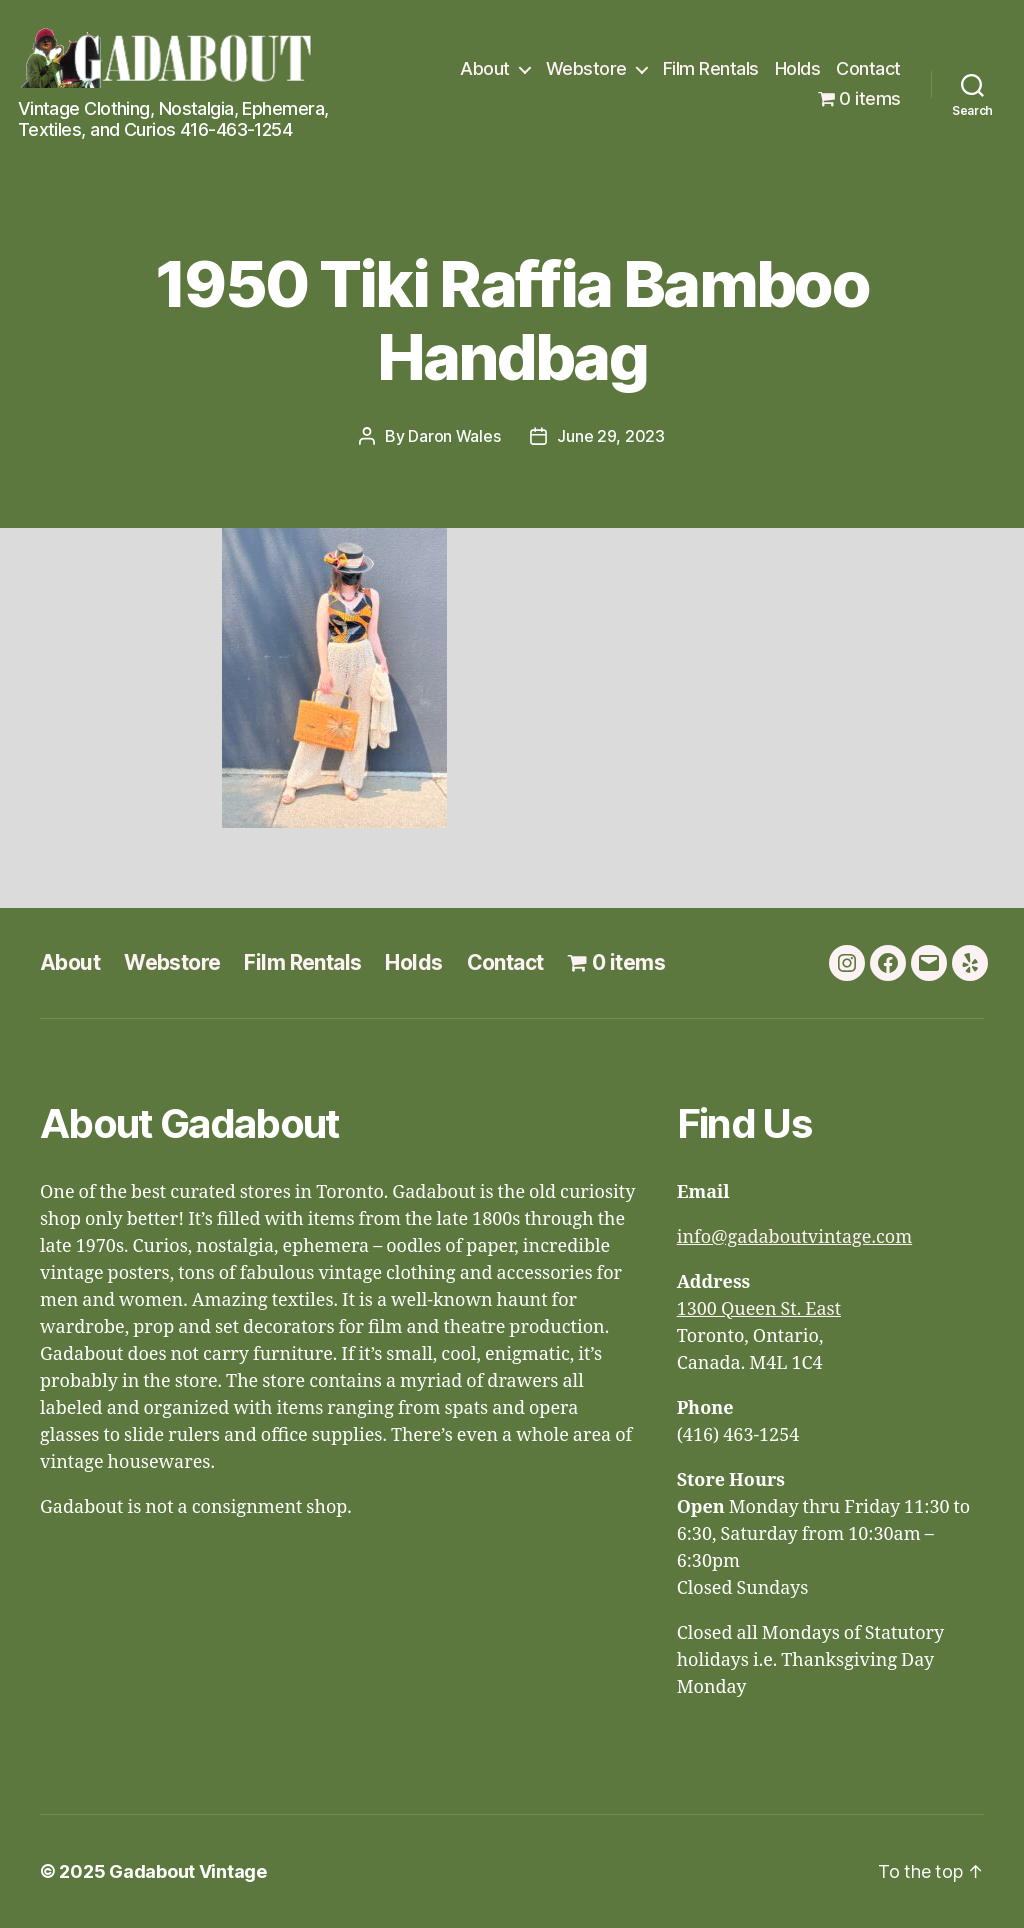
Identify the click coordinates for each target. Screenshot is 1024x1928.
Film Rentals (711, 68)
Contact (868, 68)
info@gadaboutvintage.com (795, 1237)
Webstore (586, 68)
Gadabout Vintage (188, 1871)
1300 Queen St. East (759, 1309)
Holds (798, 68)
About (485, 68)
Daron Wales (454, 436)
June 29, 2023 (611, 436)
